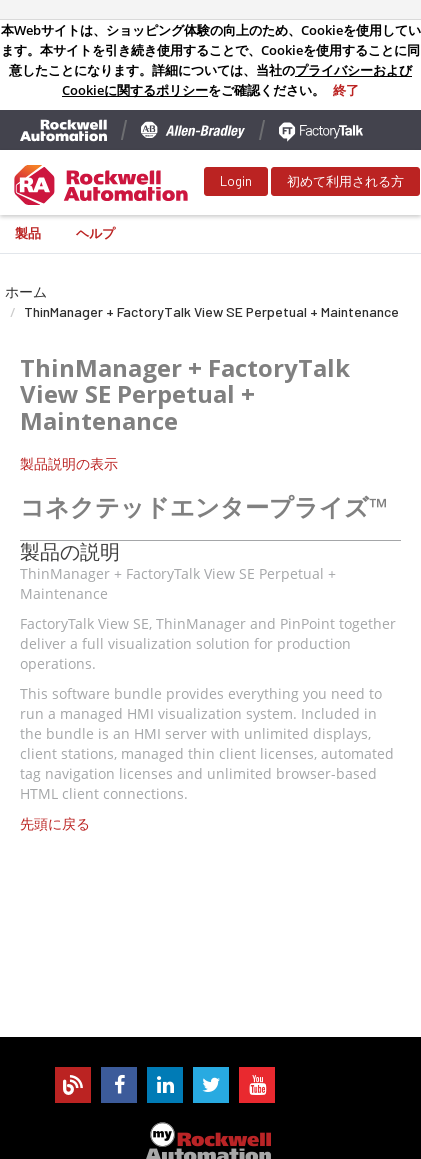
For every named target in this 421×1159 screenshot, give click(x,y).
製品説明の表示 (69, 463)
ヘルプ (95, 233)
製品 (28, 233)
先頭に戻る (55, 823)
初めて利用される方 (345, 181)
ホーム (26, 291)
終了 (346, 90)
